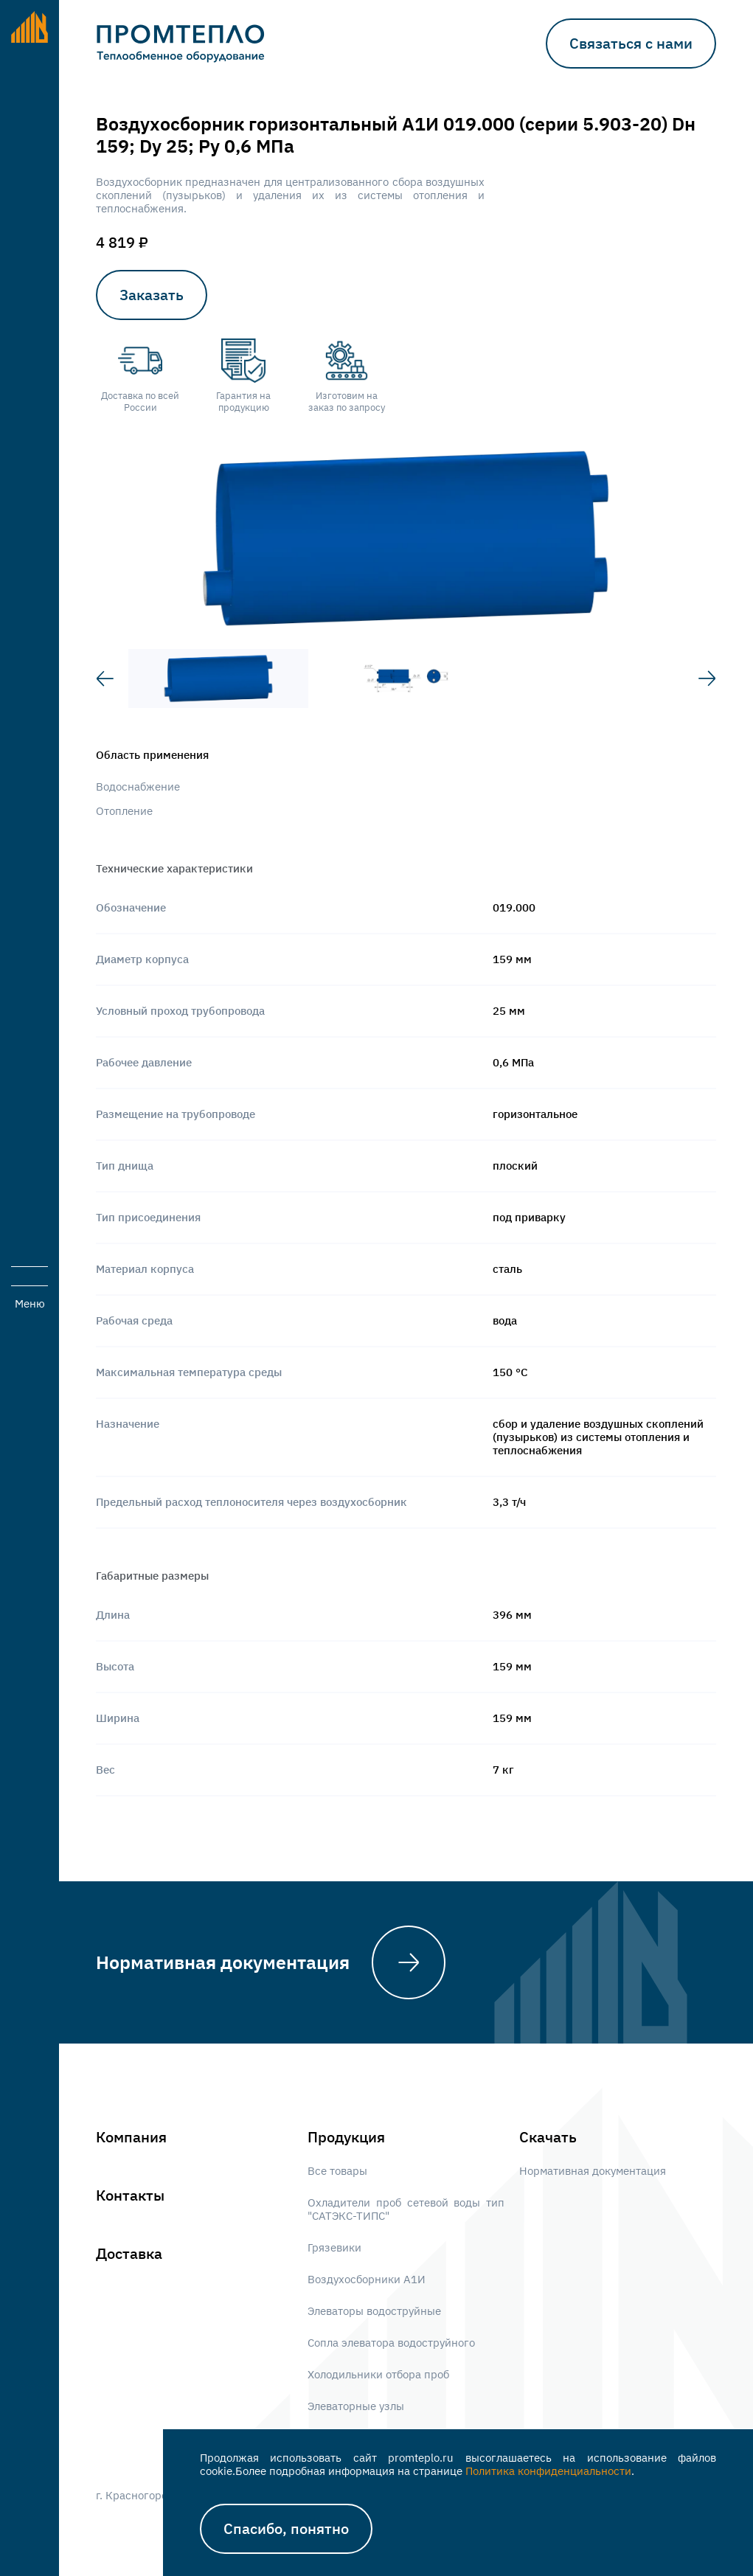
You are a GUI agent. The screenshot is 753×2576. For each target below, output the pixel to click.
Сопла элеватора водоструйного (391, 2343)
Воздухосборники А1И (367, 2279)
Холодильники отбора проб (378, 2374)
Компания (131, 2137)
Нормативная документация (223, 1962)
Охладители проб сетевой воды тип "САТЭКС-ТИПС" (406, 2209)
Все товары (337, 2171)
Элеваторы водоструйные (374, 2311)
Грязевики (334, 2247)
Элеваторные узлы (356, 2406)
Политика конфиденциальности (548, 2471)
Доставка (129, 2254)
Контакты (130, 2195)
